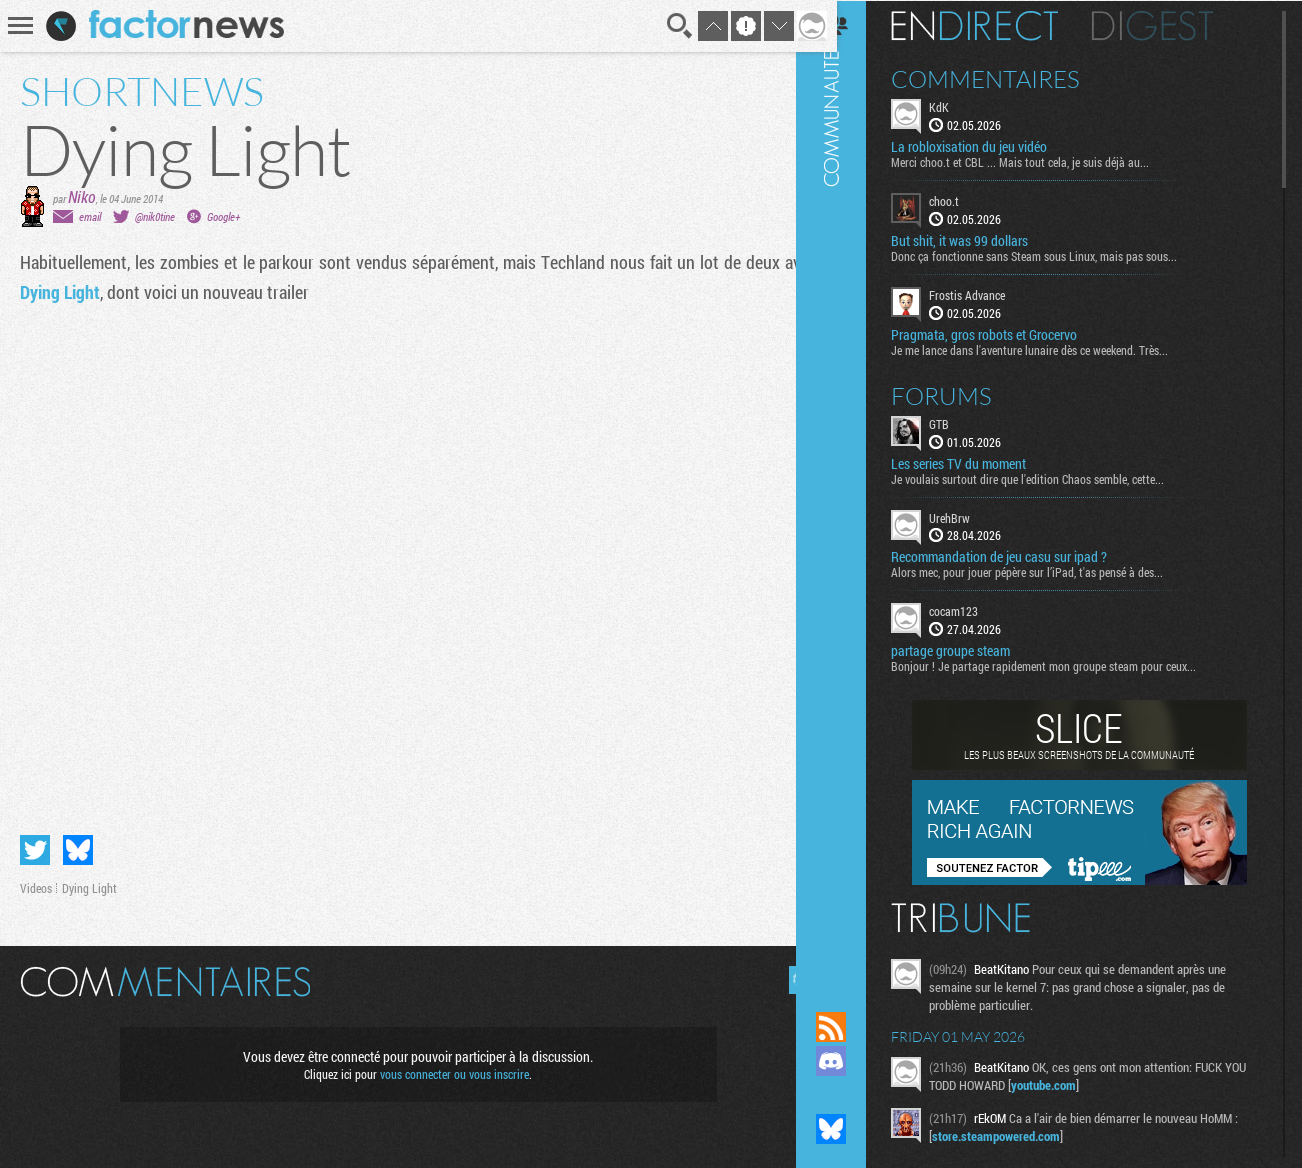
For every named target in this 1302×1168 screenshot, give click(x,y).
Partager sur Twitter (35, 842)
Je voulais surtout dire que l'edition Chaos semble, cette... (1053, 477)
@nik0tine (155, 216)
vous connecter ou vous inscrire (447, 1066)
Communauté (857, 486)
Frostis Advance (993, 294)
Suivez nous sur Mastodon (857, 1095)
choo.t (970, 200)
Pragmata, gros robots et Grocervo (1010, 333)
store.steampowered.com (1028, 1135)
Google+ (223, 216)
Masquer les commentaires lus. (788, 972)
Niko (82, 196)
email (90, 216)
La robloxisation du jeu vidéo (995, 146)
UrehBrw (975, 516)
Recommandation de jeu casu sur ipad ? (1025, 556)
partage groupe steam (976, 650)
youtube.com (1093, 1084)
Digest (1178, 25)
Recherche (666, 26)
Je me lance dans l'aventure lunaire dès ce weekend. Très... (1055, 348)
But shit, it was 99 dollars (985, 240)
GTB (965, 422)
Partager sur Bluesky (78, 842)
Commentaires (1011, 78)
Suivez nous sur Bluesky (857, 1129)
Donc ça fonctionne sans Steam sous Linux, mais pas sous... (1060, 255)
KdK (965, 106)
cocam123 (979, 610)
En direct (1000, 25)
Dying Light (60, 292)
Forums (967, 394)
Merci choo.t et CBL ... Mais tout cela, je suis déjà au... (1046, 161)
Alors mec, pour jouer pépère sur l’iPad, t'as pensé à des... (1053, 571)
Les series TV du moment (984, 462)
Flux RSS (857, 1027)
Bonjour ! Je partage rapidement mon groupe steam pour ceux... (1069, 665)
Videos (36, 880)
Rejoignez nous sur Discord (857, 1061)
